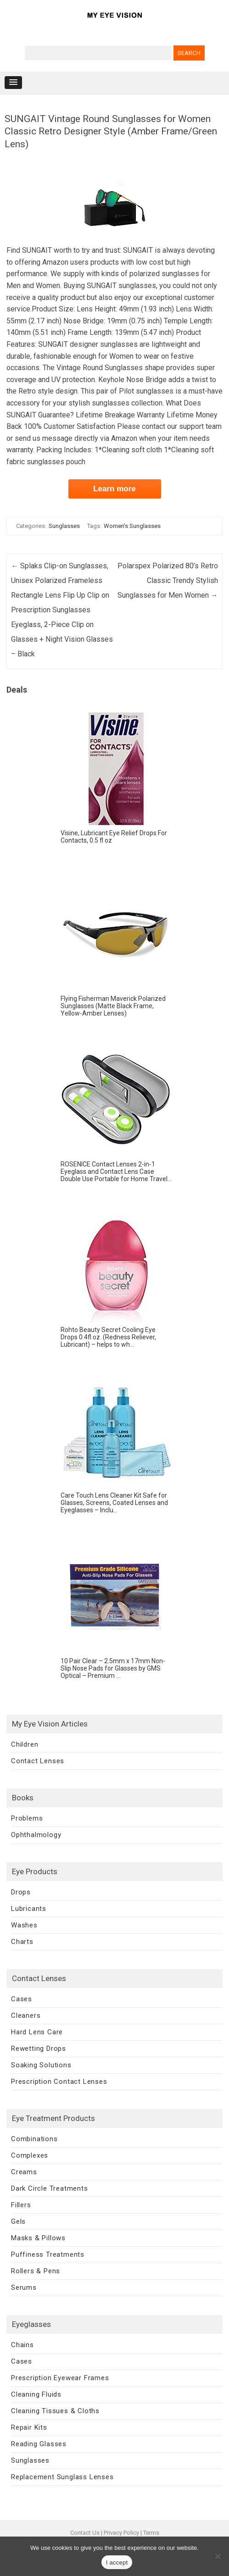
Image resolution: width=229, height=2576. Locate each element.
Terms (151, 2532)
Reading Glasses (39, 2444)
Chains (22, 2345)
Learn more (114, 488)
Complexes (29, 2155)
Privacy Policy (121, 2532)
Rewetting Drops (38, 2048)
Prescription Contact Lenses (59, 2081)
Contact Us (85, 2532)
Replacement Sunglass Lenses (62, 2477)
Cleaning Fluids (36, 2394)
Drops (21, 1892)
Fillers (21, 2205)
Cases (21, 1999)
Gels (18, 2221)
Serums (24, 2287)
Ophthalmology (36, 1835)
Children (24, 1744)
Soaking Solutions (41, 2065)
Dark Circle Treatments (49, 2188)
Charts (22, 1942)
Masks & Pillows (38, 2238)
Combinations (34, 2139)
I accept (117, 2562)
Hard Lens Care (37, 2032)
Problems (27, 1818)
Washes (24, 1925)
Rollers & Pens (35, 2271)
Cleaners (25, 2015)
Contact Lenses (37, 1761)
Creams (24, 2172)
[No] (217, 2556)
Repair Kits (29, 2427)
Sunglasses (64, 525)
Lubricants (28, 1908)
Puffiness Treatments (47, 2254)
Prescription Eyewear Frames (60, 2378)
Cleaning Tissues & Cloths (55, 2411)
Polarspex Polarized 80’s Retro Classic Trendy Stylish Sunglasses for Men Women (167, 580)
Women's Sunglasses (132, 525)
